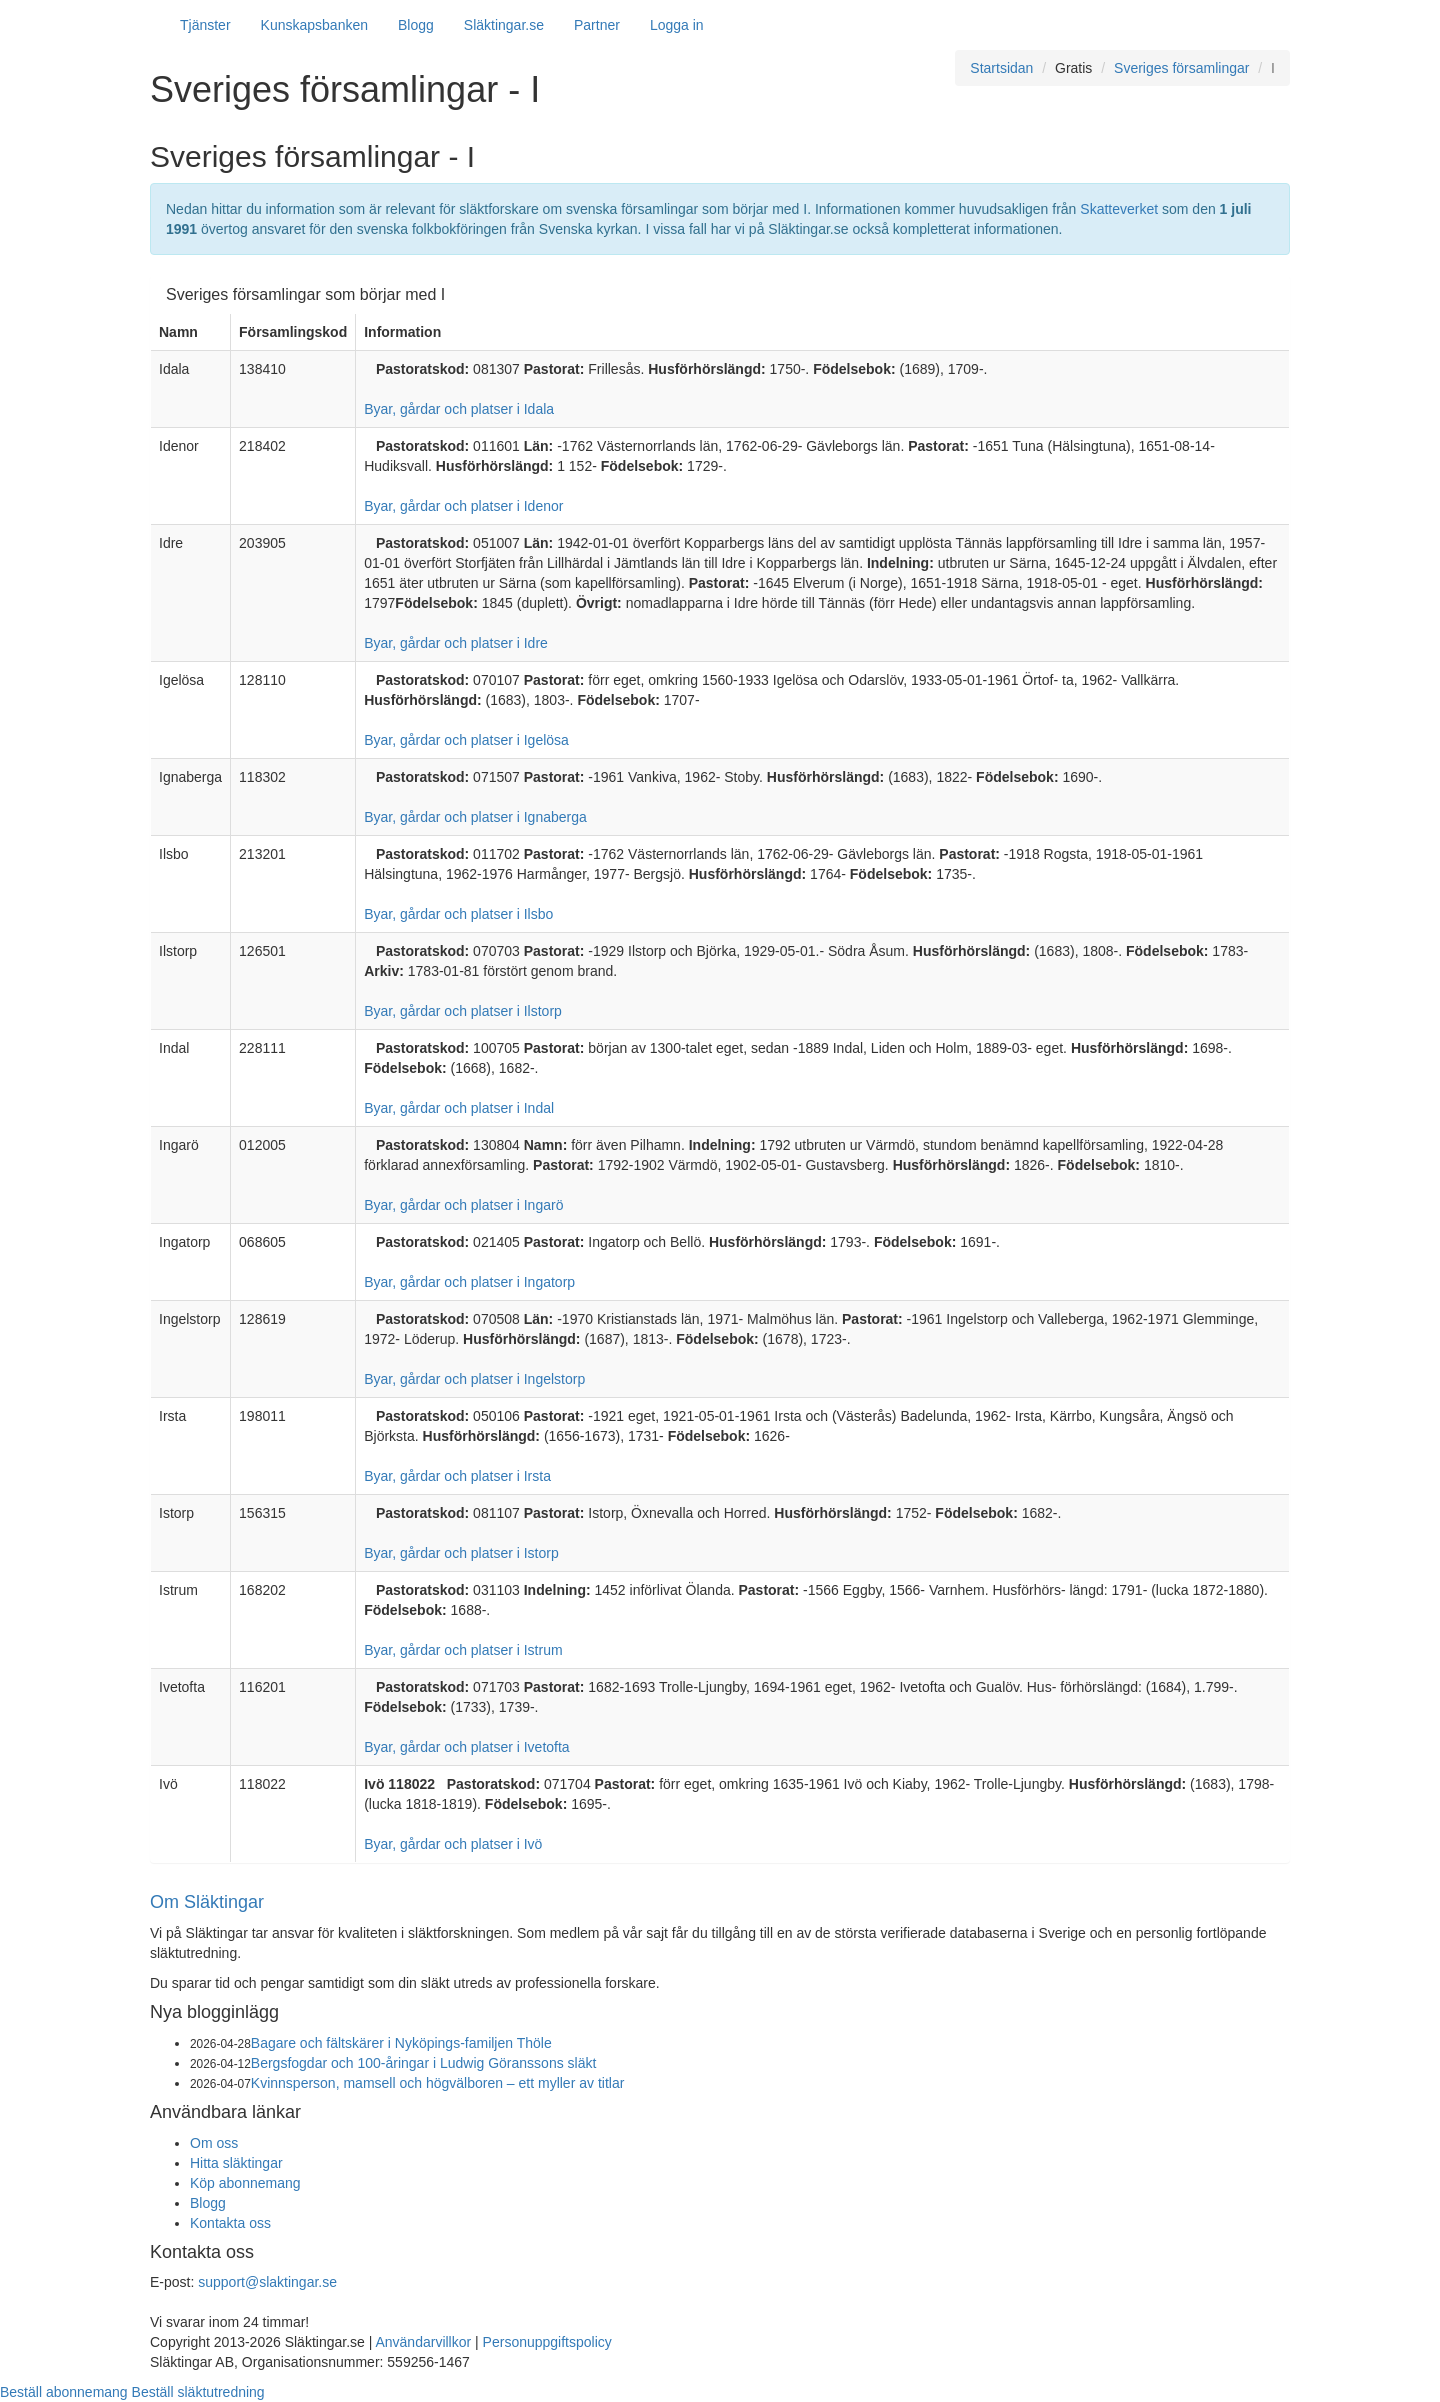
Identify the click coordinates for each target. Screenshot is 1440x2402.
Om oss (214, 2143)
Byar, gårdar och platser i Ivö (453, 1844)
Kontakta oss (230, 2223)
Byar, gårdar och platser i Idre (456, 643)
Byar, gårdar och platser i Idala (459, 409)
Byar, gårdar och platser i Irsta (457, 1476)
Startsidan (1001, 68)
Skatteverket (1119, 209)
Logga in (677, 25)
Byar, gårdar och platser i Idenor (463, 506)
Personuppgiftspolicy (547, 2342)
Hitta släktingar (236, 2163)
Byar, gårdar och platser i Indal (459, 1108)
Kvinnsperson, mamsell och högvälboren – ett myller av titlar (438, 2083)
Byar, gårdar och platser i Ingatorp (469, 1282)
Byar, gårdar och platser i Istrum (463, 1650)
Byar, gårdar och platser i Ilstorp (463, 1011)
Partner (597, 25)
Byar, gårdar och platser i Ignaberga (475, 817)
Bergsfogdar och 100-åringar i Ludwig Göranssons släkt (424, 2063)
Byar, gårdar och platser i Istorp (461, 1553)
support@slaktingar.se (267, 2282)
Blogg (416, 25)
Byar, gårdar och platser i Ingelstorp (474, 1379)
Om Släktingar (207, 1902)
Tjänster (205, 25)
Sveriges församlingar (1181, 68)
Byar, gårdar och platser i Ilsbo (458, 914)
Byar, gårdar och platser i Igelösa (466, 740)
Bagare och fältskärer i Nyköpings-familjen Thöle (401, 2043)
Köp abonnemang (245, 2183)
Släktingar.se (504, 25)
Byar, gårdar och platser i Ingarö (463, 1205)
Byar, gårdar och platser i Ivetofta (466, 1747)
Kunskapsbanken (314, 25)
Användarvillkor (423, 2342)
